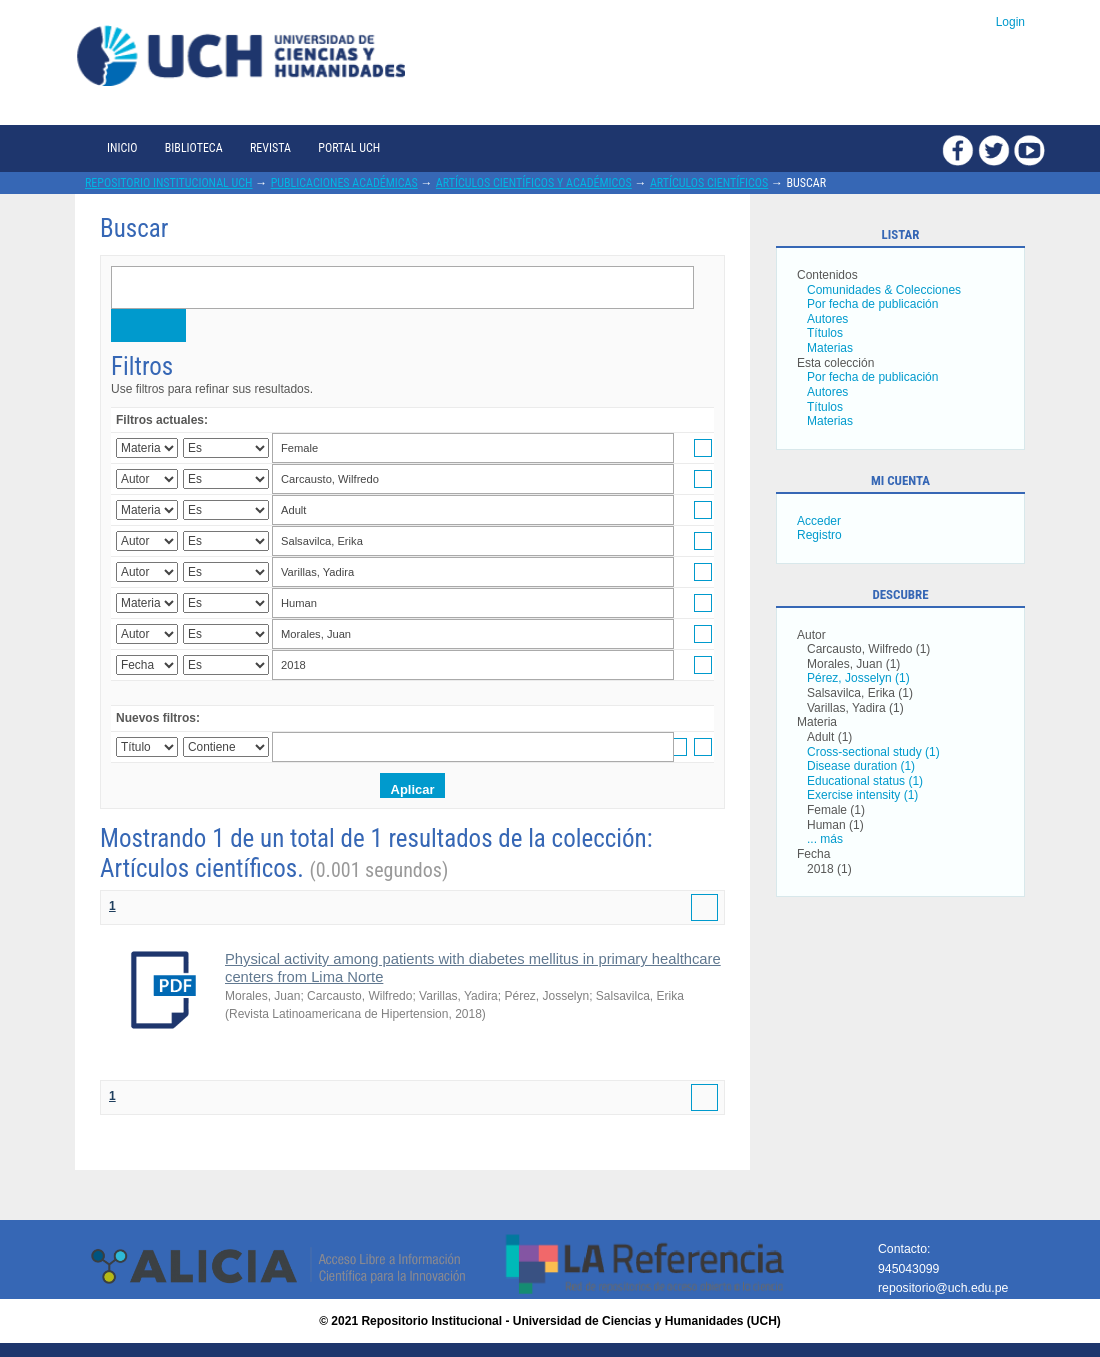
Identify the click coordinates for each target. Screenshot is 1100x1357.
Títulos (825, 333)
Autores (827, 319)
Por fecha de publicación (872, 304)
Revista (270, 148)
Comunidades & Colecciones (884, 290)
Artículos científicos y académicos (534, 183)
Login (1010, 22)
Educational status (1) (865, 781)
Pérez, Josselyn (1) (858, 678)
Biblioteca (194, 148)
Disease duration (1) (861, 766)
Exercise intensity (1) (862, 795)
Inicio (122, 148)
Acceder (819, 521)
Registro (819, 535)
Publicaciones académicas (344, 183)
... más (825, 839)
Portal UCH (349, 148)
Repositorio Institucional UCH (169, 183)
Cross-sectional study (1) (873, 752)
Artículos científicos (709, 183)
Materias (830, 348)
